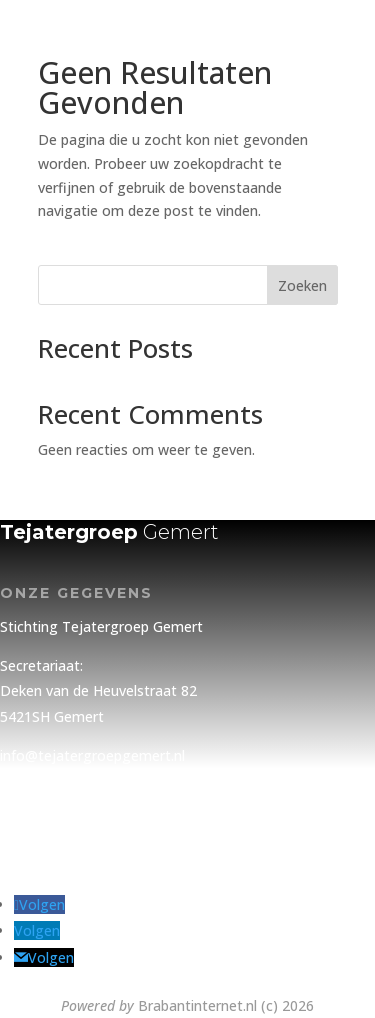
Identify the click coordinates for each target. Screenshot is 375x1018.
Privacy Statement (60, 810)
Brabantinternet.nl (197, 1005)
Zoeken (302, 285)
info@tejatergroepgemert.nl (92, 755)
